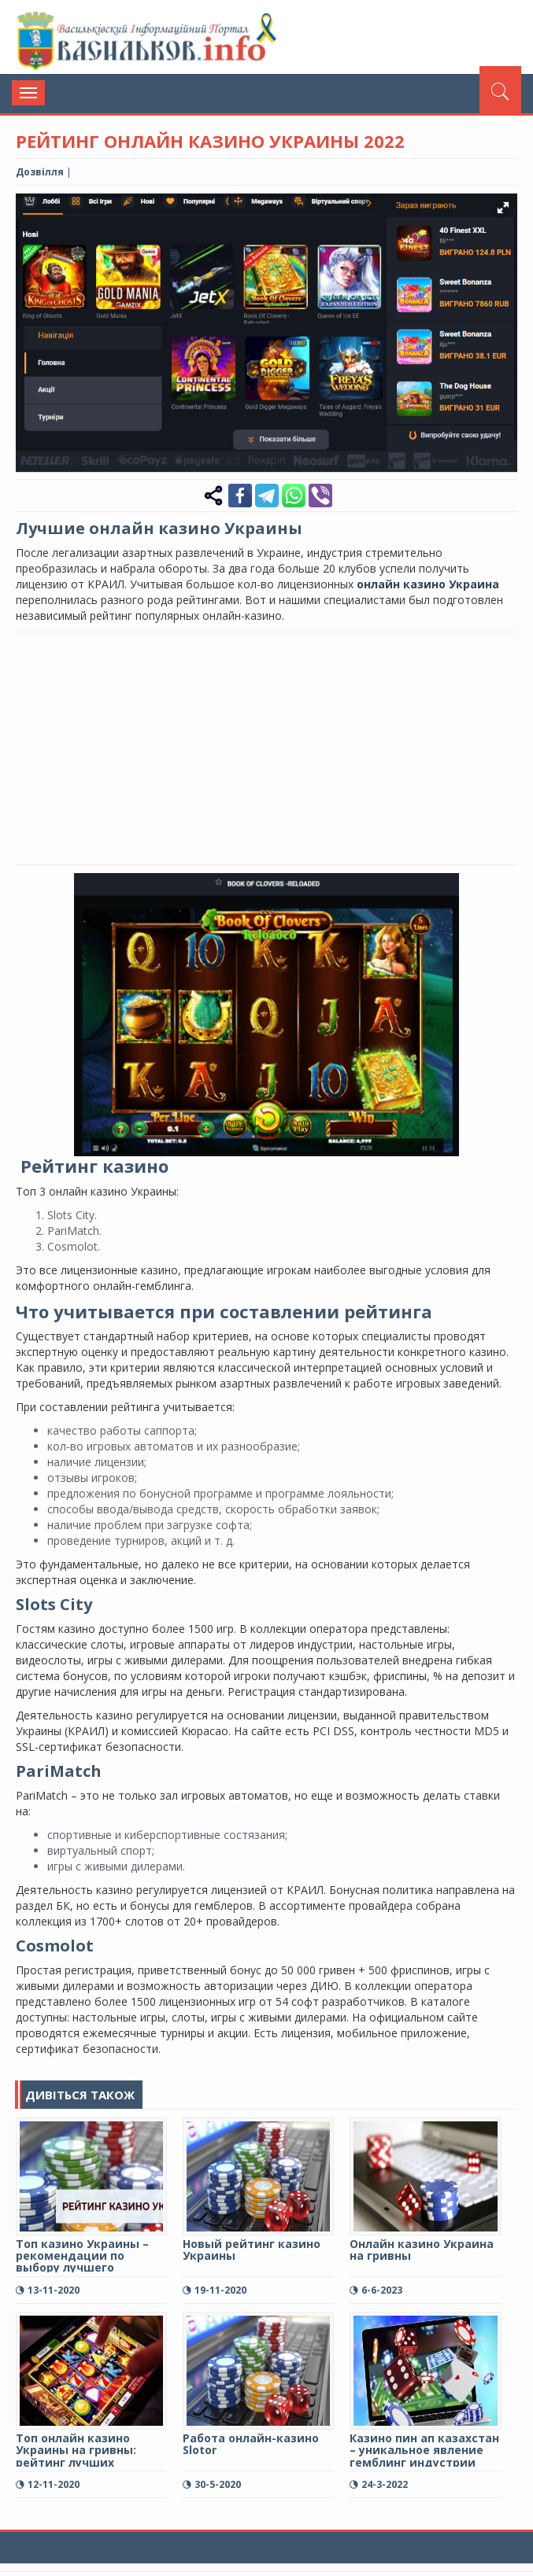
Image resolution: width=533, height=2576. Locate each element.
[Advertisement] (274, 746)
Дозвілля (40, 172)
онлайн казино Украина (428, 584)
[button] (503, 207)
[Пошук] (500, 89)
